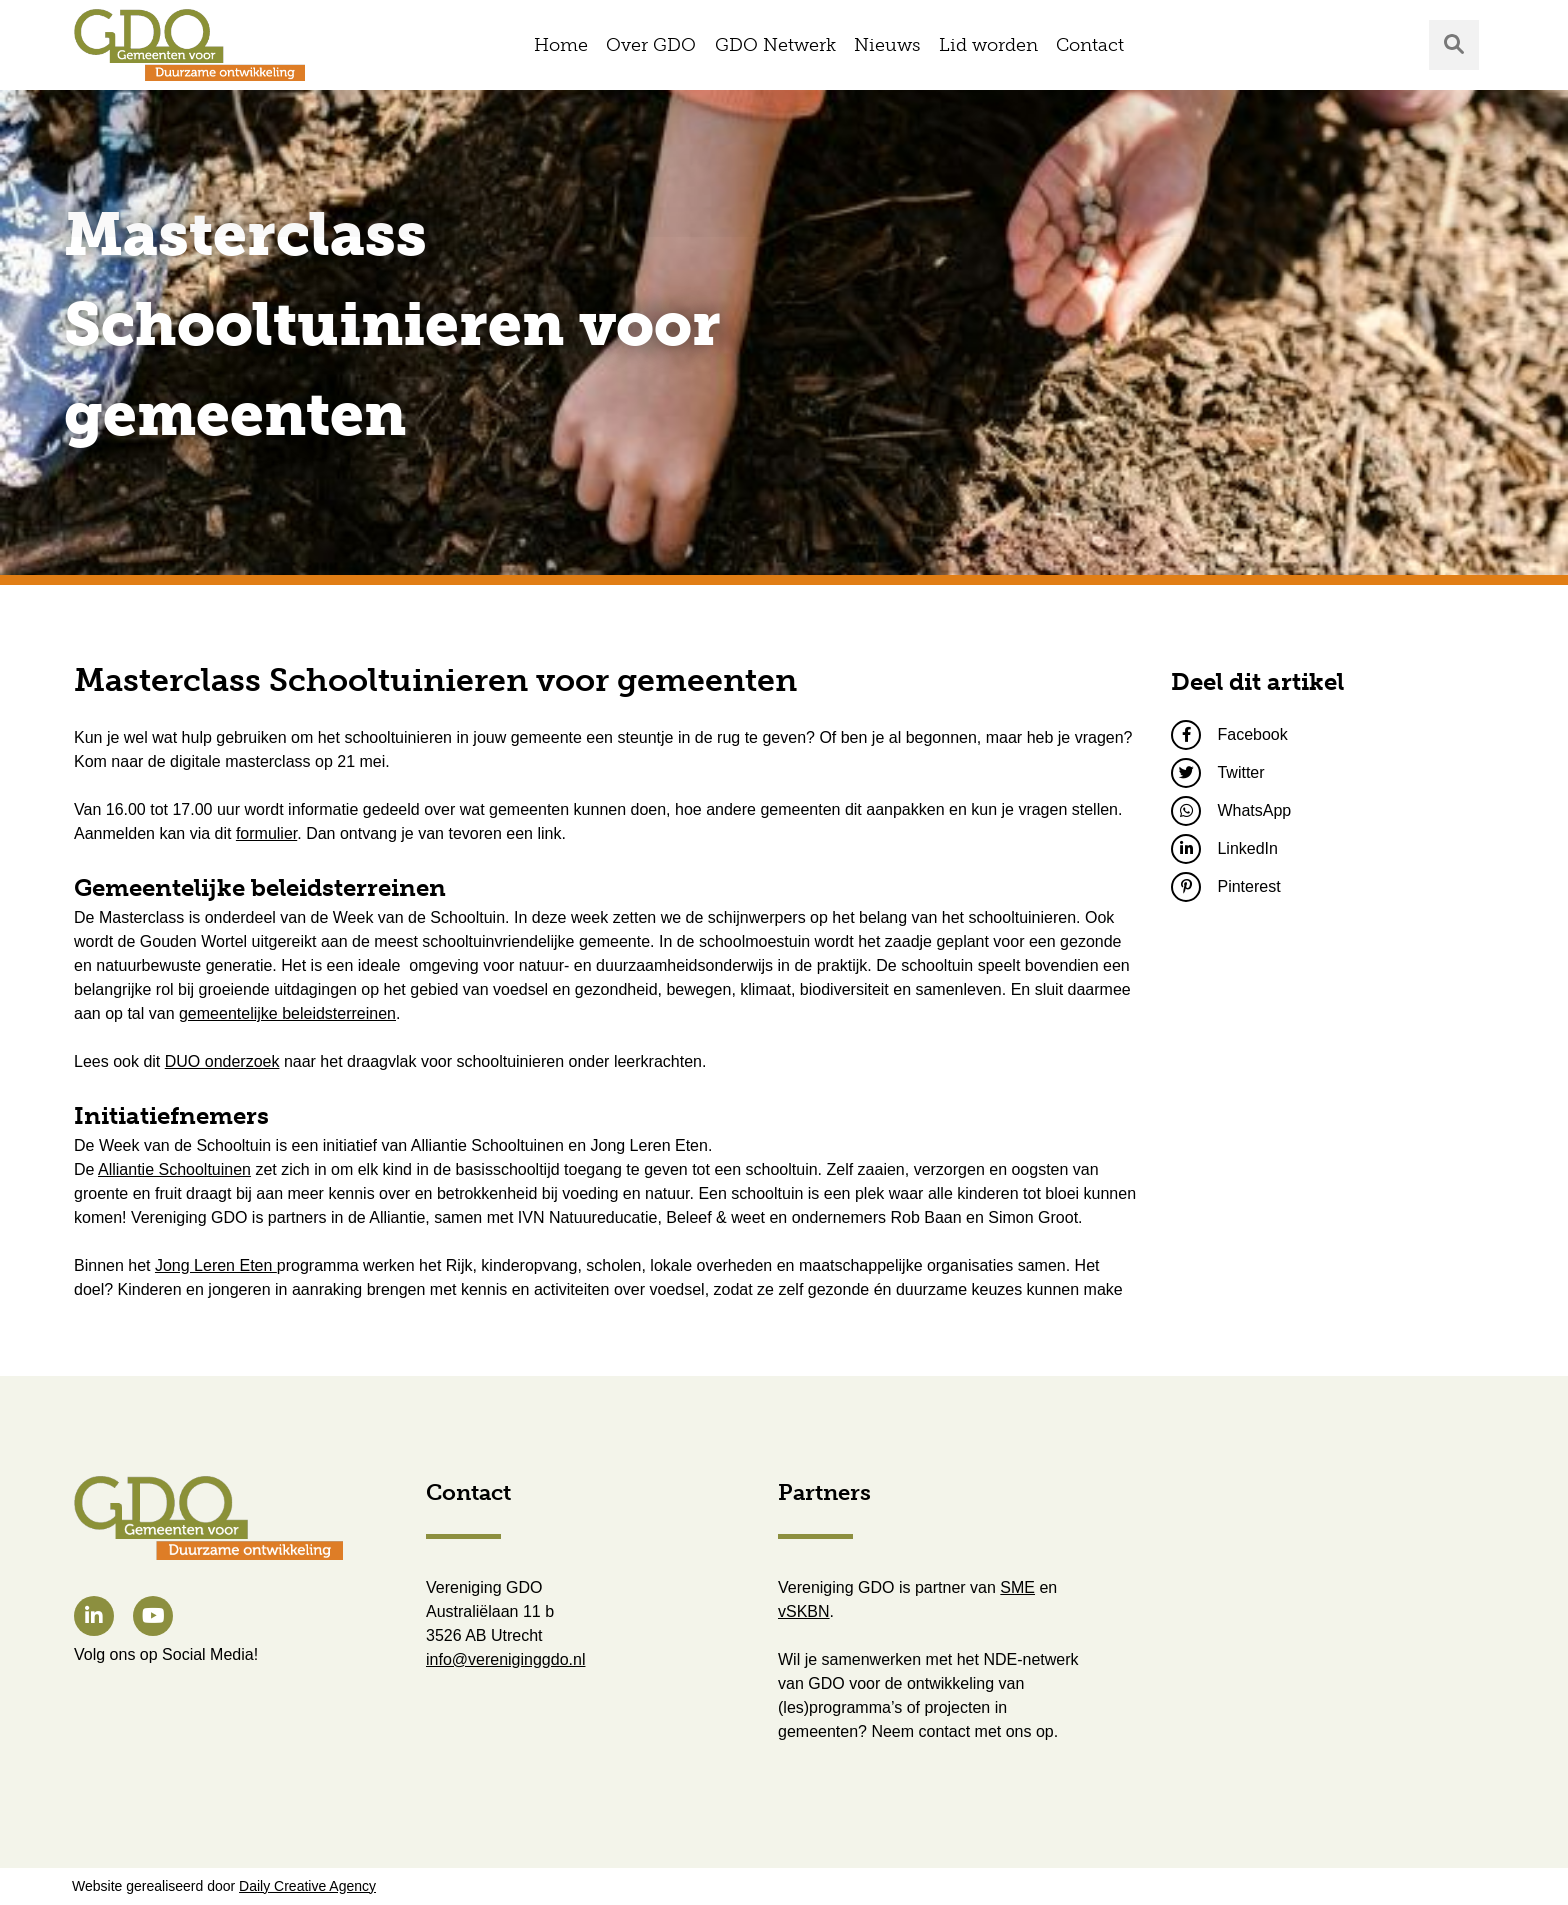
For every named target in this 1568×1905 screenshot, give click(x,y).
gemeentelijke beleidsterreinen (287, 1013)
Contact (1090, 45)
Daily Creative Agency (307, 1886)
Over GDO (651, 45)
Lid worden (988, 45)
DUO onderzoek (222, 1061)
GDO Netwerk (775, 45)
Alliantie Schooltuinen (174, 1169)
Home (561, 45)
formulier (266, 833)
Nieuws (887, 45)
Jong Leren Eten (216, 1265)
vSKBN (804, 1611)
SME (1017, 1587)
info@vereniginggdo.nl (505, 1659)
